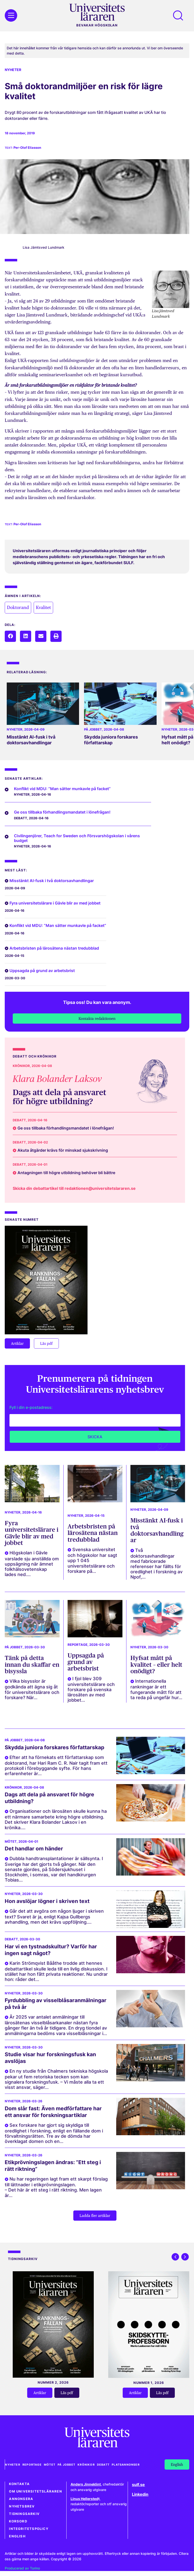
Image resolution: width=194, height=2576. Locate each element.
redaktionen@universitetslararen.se (100, 1188)
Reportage (78, 1645)
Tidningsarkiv (24, 2514)
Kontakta (19, 2484)
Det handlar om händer (34, 1848)
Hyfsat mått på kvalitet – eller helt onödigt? (156, 1664)
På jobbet (93, 729)
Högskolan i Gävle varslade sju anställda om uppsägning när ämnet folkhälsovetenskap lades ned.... (32, 1563)
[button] (10, 636)
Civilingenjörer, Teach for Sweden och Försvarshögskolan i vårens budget (77, 838)
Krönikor (21, 1066)
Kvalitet (43, 607)
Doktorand (18, 607)
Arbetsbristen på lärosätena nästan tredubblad (54, 948)
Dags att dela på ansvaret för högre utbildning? (59, 1097)
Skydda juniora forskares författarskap (111, 739)
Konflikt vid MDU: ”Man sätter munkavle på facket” (62, 788)
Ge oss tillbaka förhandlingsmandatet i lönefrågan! (62, 812)
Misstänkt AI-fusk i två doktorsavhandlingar (31, 739)
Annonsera (21, 2499)
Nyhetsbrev (22, 2506)
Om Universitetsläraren (35, 2491)
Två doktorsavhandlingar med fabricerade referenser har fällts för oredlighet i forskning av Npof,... (156, 1564)
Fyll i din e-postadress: (31, 1407)
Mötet (11, 1841)
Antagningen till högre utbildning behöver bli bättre (66, 1172)
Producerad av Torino (22, 2568)
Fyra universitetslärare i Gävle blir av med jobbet (54, 903)
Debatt (20, 818)
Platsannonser (127, 2464)
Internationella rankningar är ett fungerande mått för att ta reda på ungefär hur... (156, 1689)
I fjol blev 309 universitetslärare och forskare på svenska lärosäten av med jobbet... (91, 1689)
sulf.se (138, 2484)
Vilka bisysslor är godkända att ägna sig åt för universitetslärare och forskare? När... (32, 1689)
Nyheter (13, 70)
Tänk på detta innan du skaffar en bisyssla (32, 1664)
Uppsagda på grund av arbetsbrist (42, 970)
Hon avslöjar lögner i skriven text (47, 1901)
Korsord (18, 2521)
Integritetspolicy (28, 2529)
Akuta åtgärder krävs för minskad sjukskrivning (62, 1150)
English (17, 2536)
